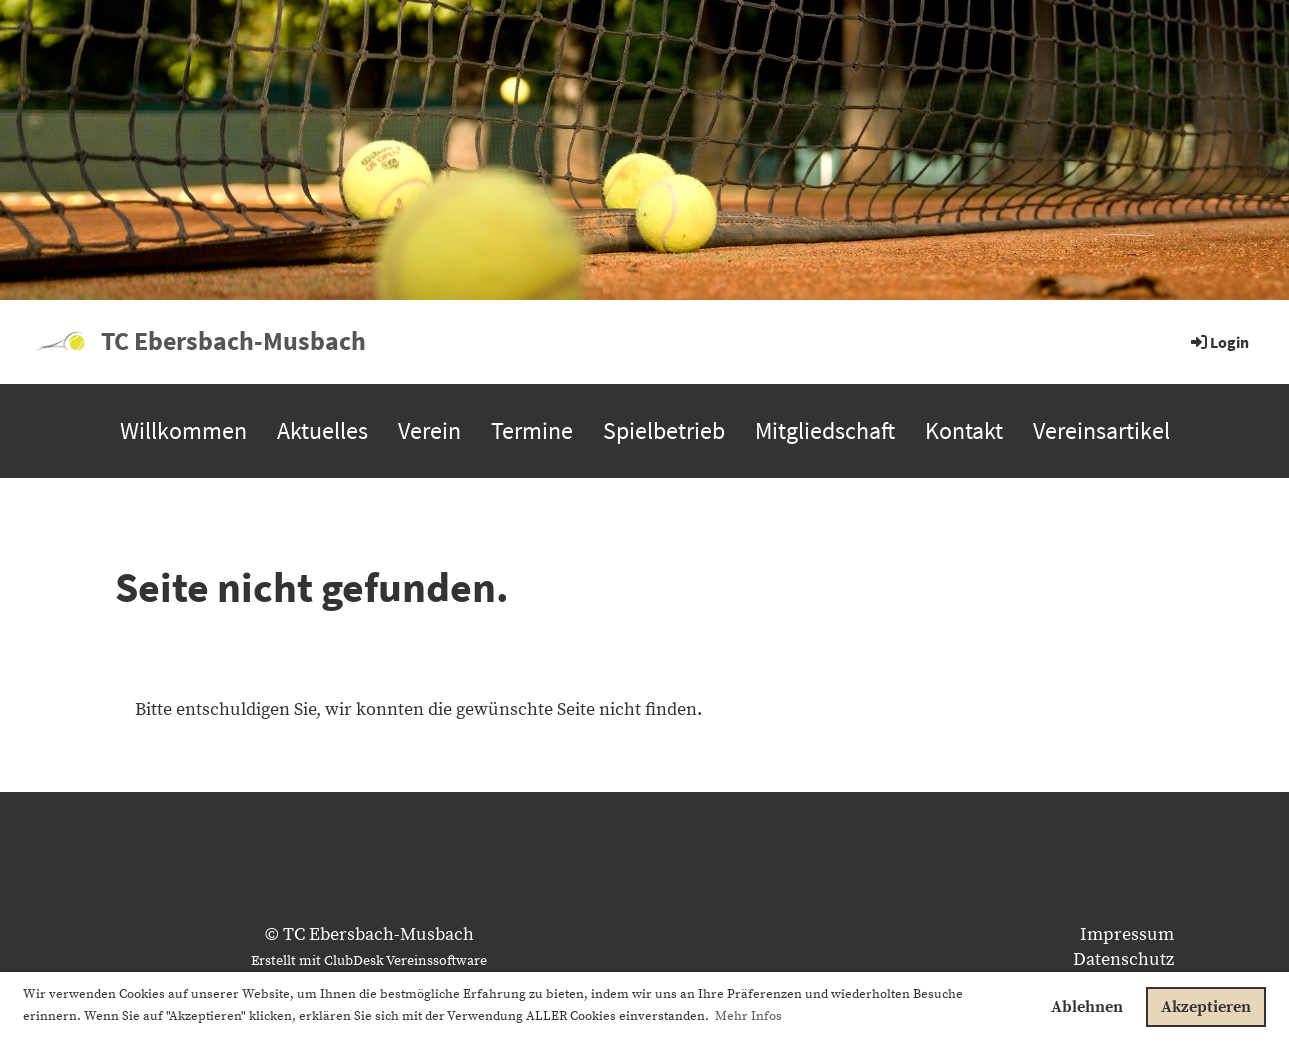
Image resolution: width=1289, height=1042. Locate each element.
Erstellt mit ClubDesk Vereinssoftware (369, 961)
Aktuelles (322, 430)
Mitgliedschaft (825, 430)
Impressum (1127, 934)
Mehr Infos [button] (748, 1016)
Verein (429, 430)
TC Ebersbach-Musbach (233, 340)
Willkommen (183, 430)
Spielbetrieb (664, 430)
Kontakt (964, 430)
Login (1218, 342)
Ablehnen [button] (1087, 1007)
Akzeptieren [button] (1206, 1007)
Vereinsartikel (1101, 430)
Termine (532, 430)
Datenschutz (1123, 959)
